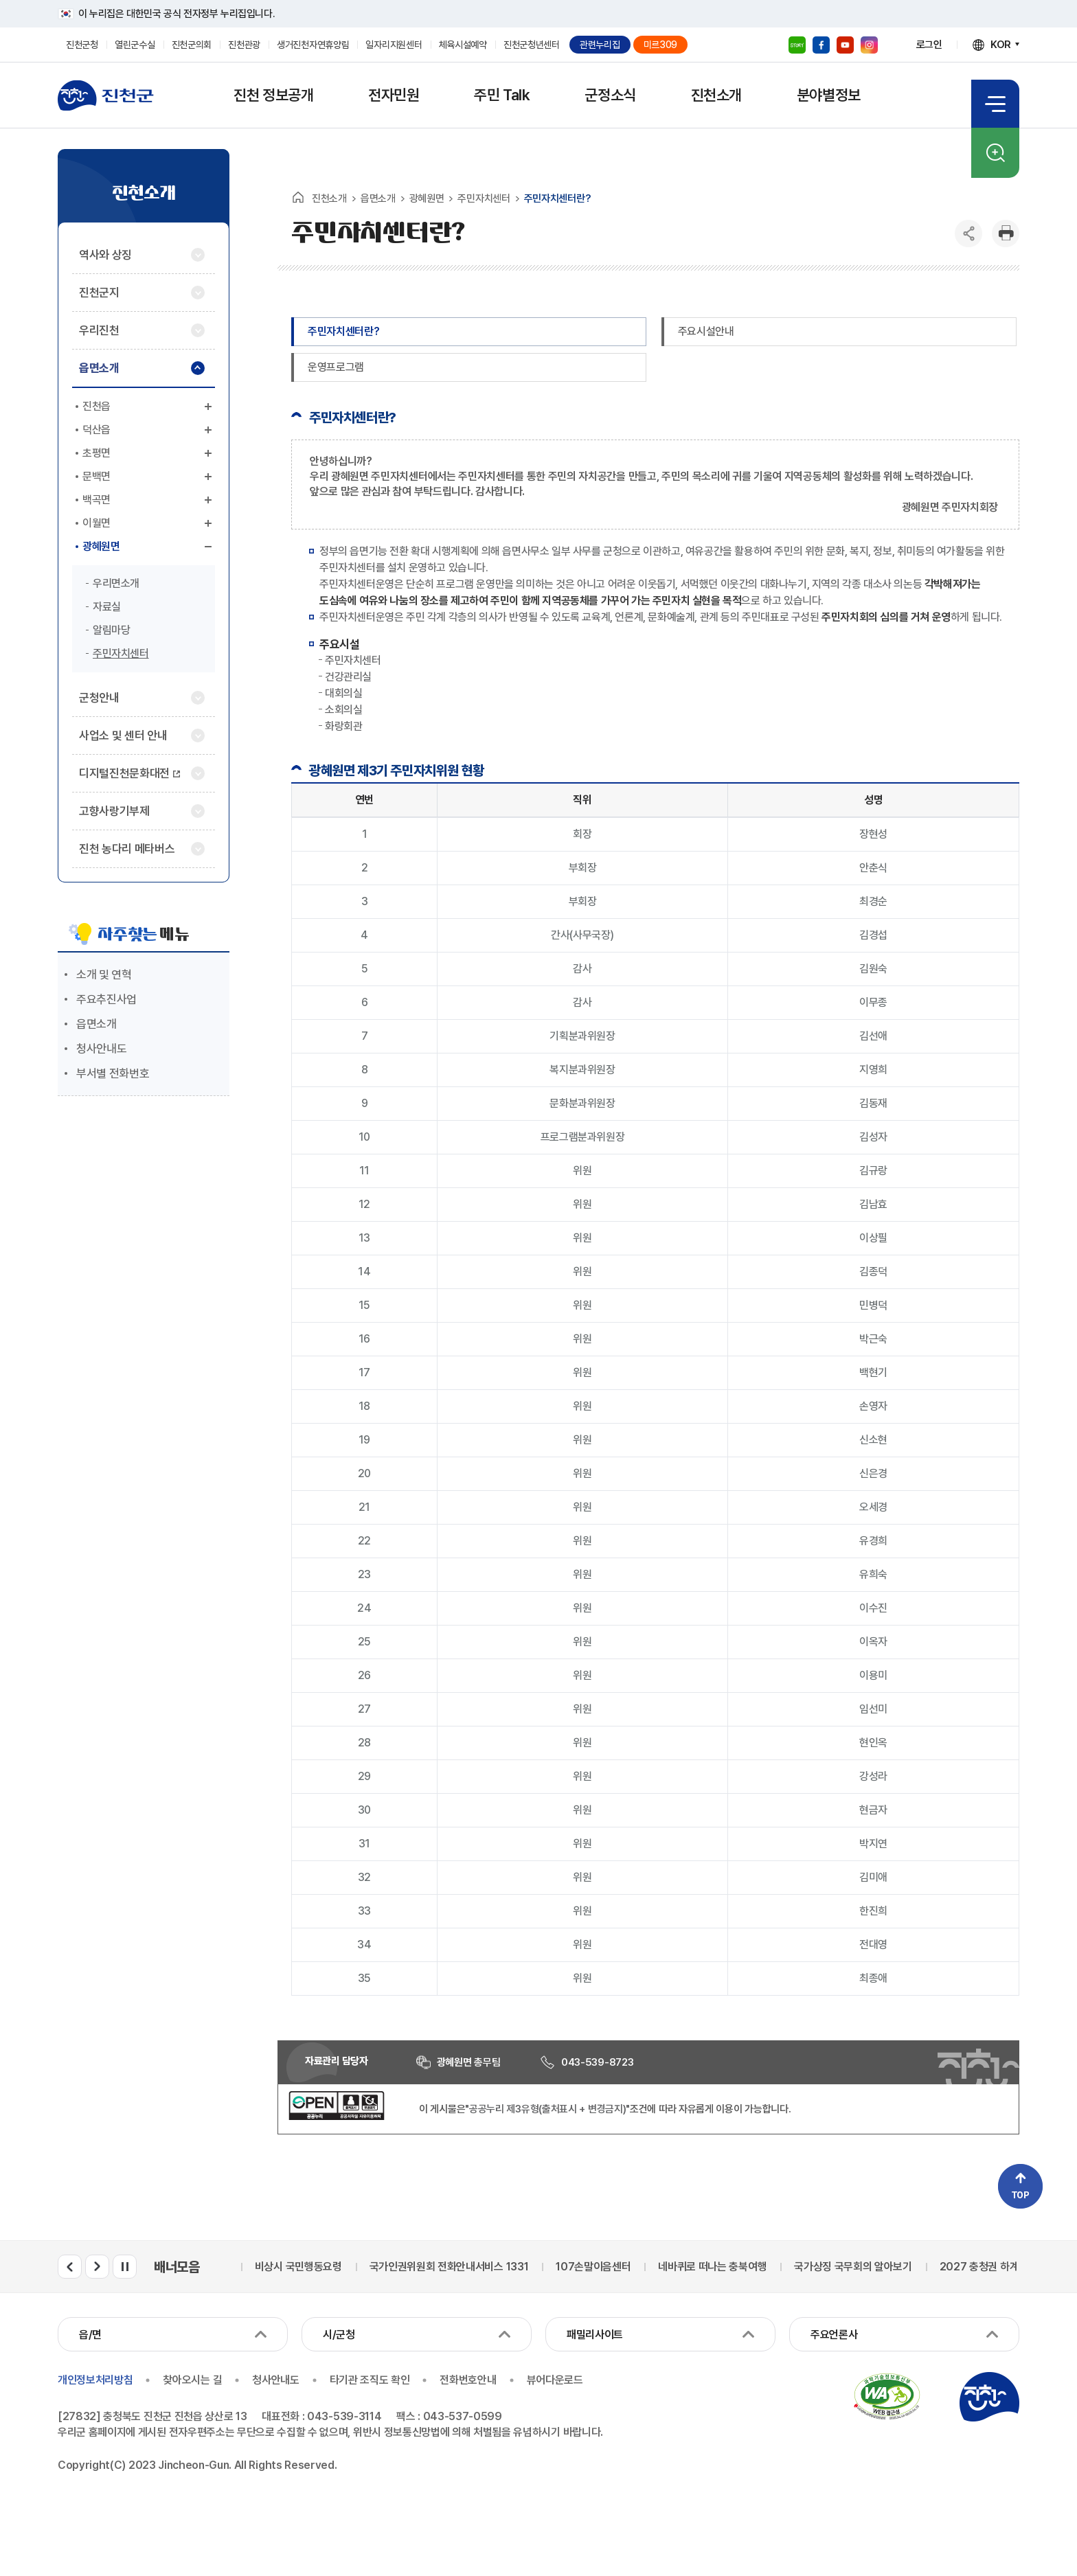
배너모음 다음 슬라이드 (97, 2267)
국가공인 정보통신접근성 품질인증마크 (887, 2396)
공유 (968, 233)
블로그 (797, 45)
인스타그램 (869, 45)
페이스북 (821, 45)
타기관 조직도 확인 (370, 2379)
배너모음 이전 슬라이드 (70, 2267)
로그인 (929, 44)
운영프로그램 (336, 367)
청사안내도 (101, 1049)
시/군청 (339, 2334)
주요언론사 (833, 2334)
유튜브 (845, 45)
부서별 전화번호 (112, 1073)
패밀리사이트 (595, 2334)
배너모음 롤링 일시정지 (125, 2267)
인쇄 (1005, 233)
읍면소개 (96, 1024)
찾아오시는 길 (192, 2379)
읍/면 (90, 2334)
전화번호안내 (468, 2379)
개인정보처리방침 (95, 2379)
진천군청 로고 (106, 95)
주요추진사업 (106, 999)
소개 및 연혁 (104, 974)
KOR (1000, 44)
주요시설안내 (706, 331)
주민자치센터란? (343, 331)
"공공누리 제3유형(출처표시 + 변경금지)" (547, 2109)
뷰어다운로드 (555, 2379)
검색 (995, 153)
